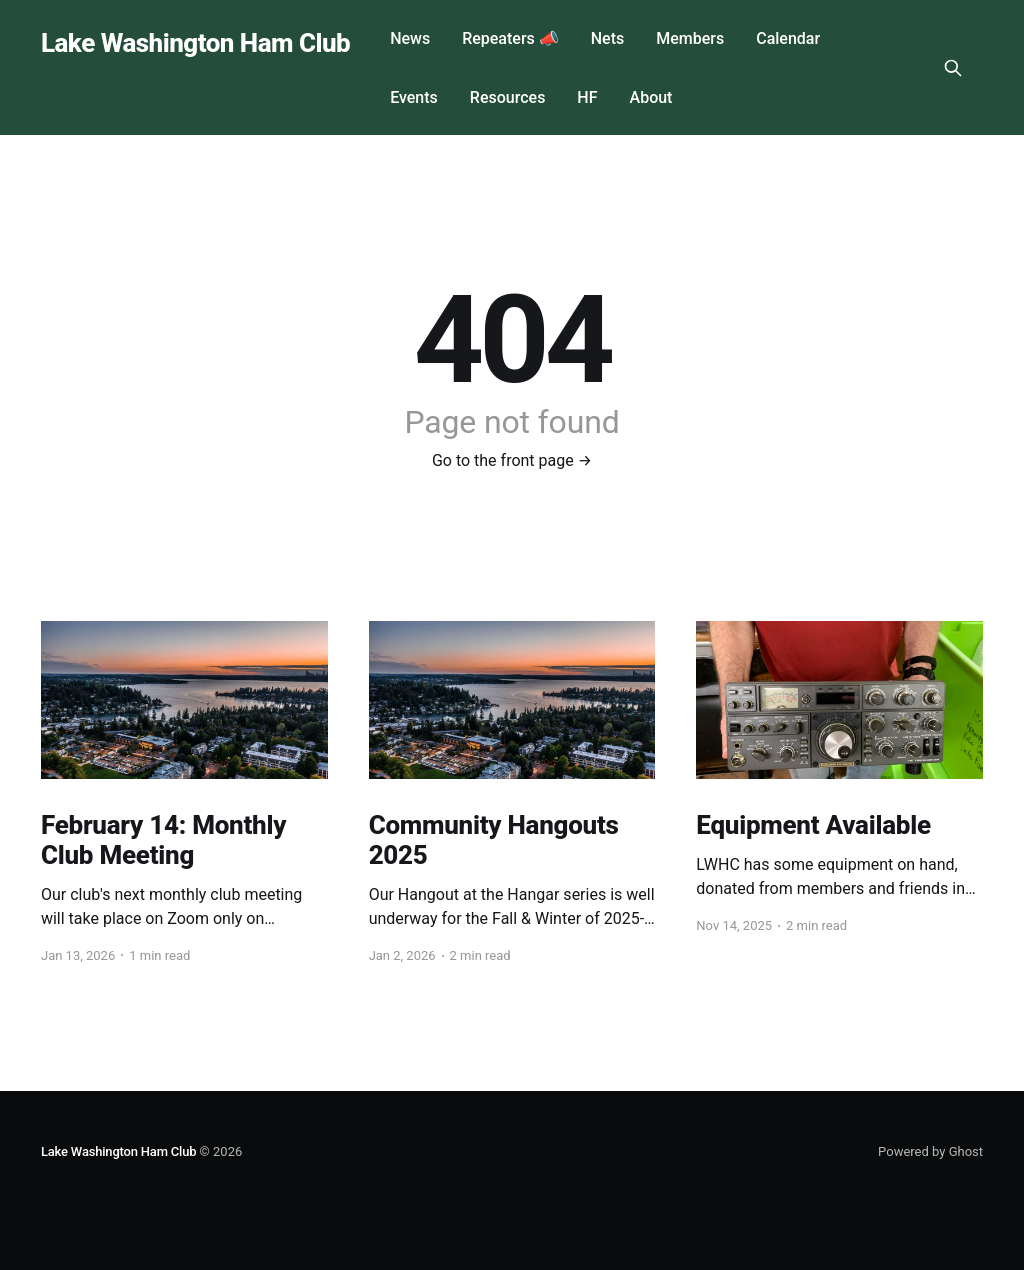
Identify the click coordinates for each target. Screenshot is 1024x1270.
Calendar (788, 38)
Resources (508, 97)
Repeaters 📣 (510, 38)
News (410, 38)
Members (690, 38)
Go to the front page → (512, 460)
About (651, 97)
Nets (607, 38)
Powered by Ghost (930, 1151)
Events (414, 97)
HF (587, 97)
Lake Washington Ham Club (195, 43)
